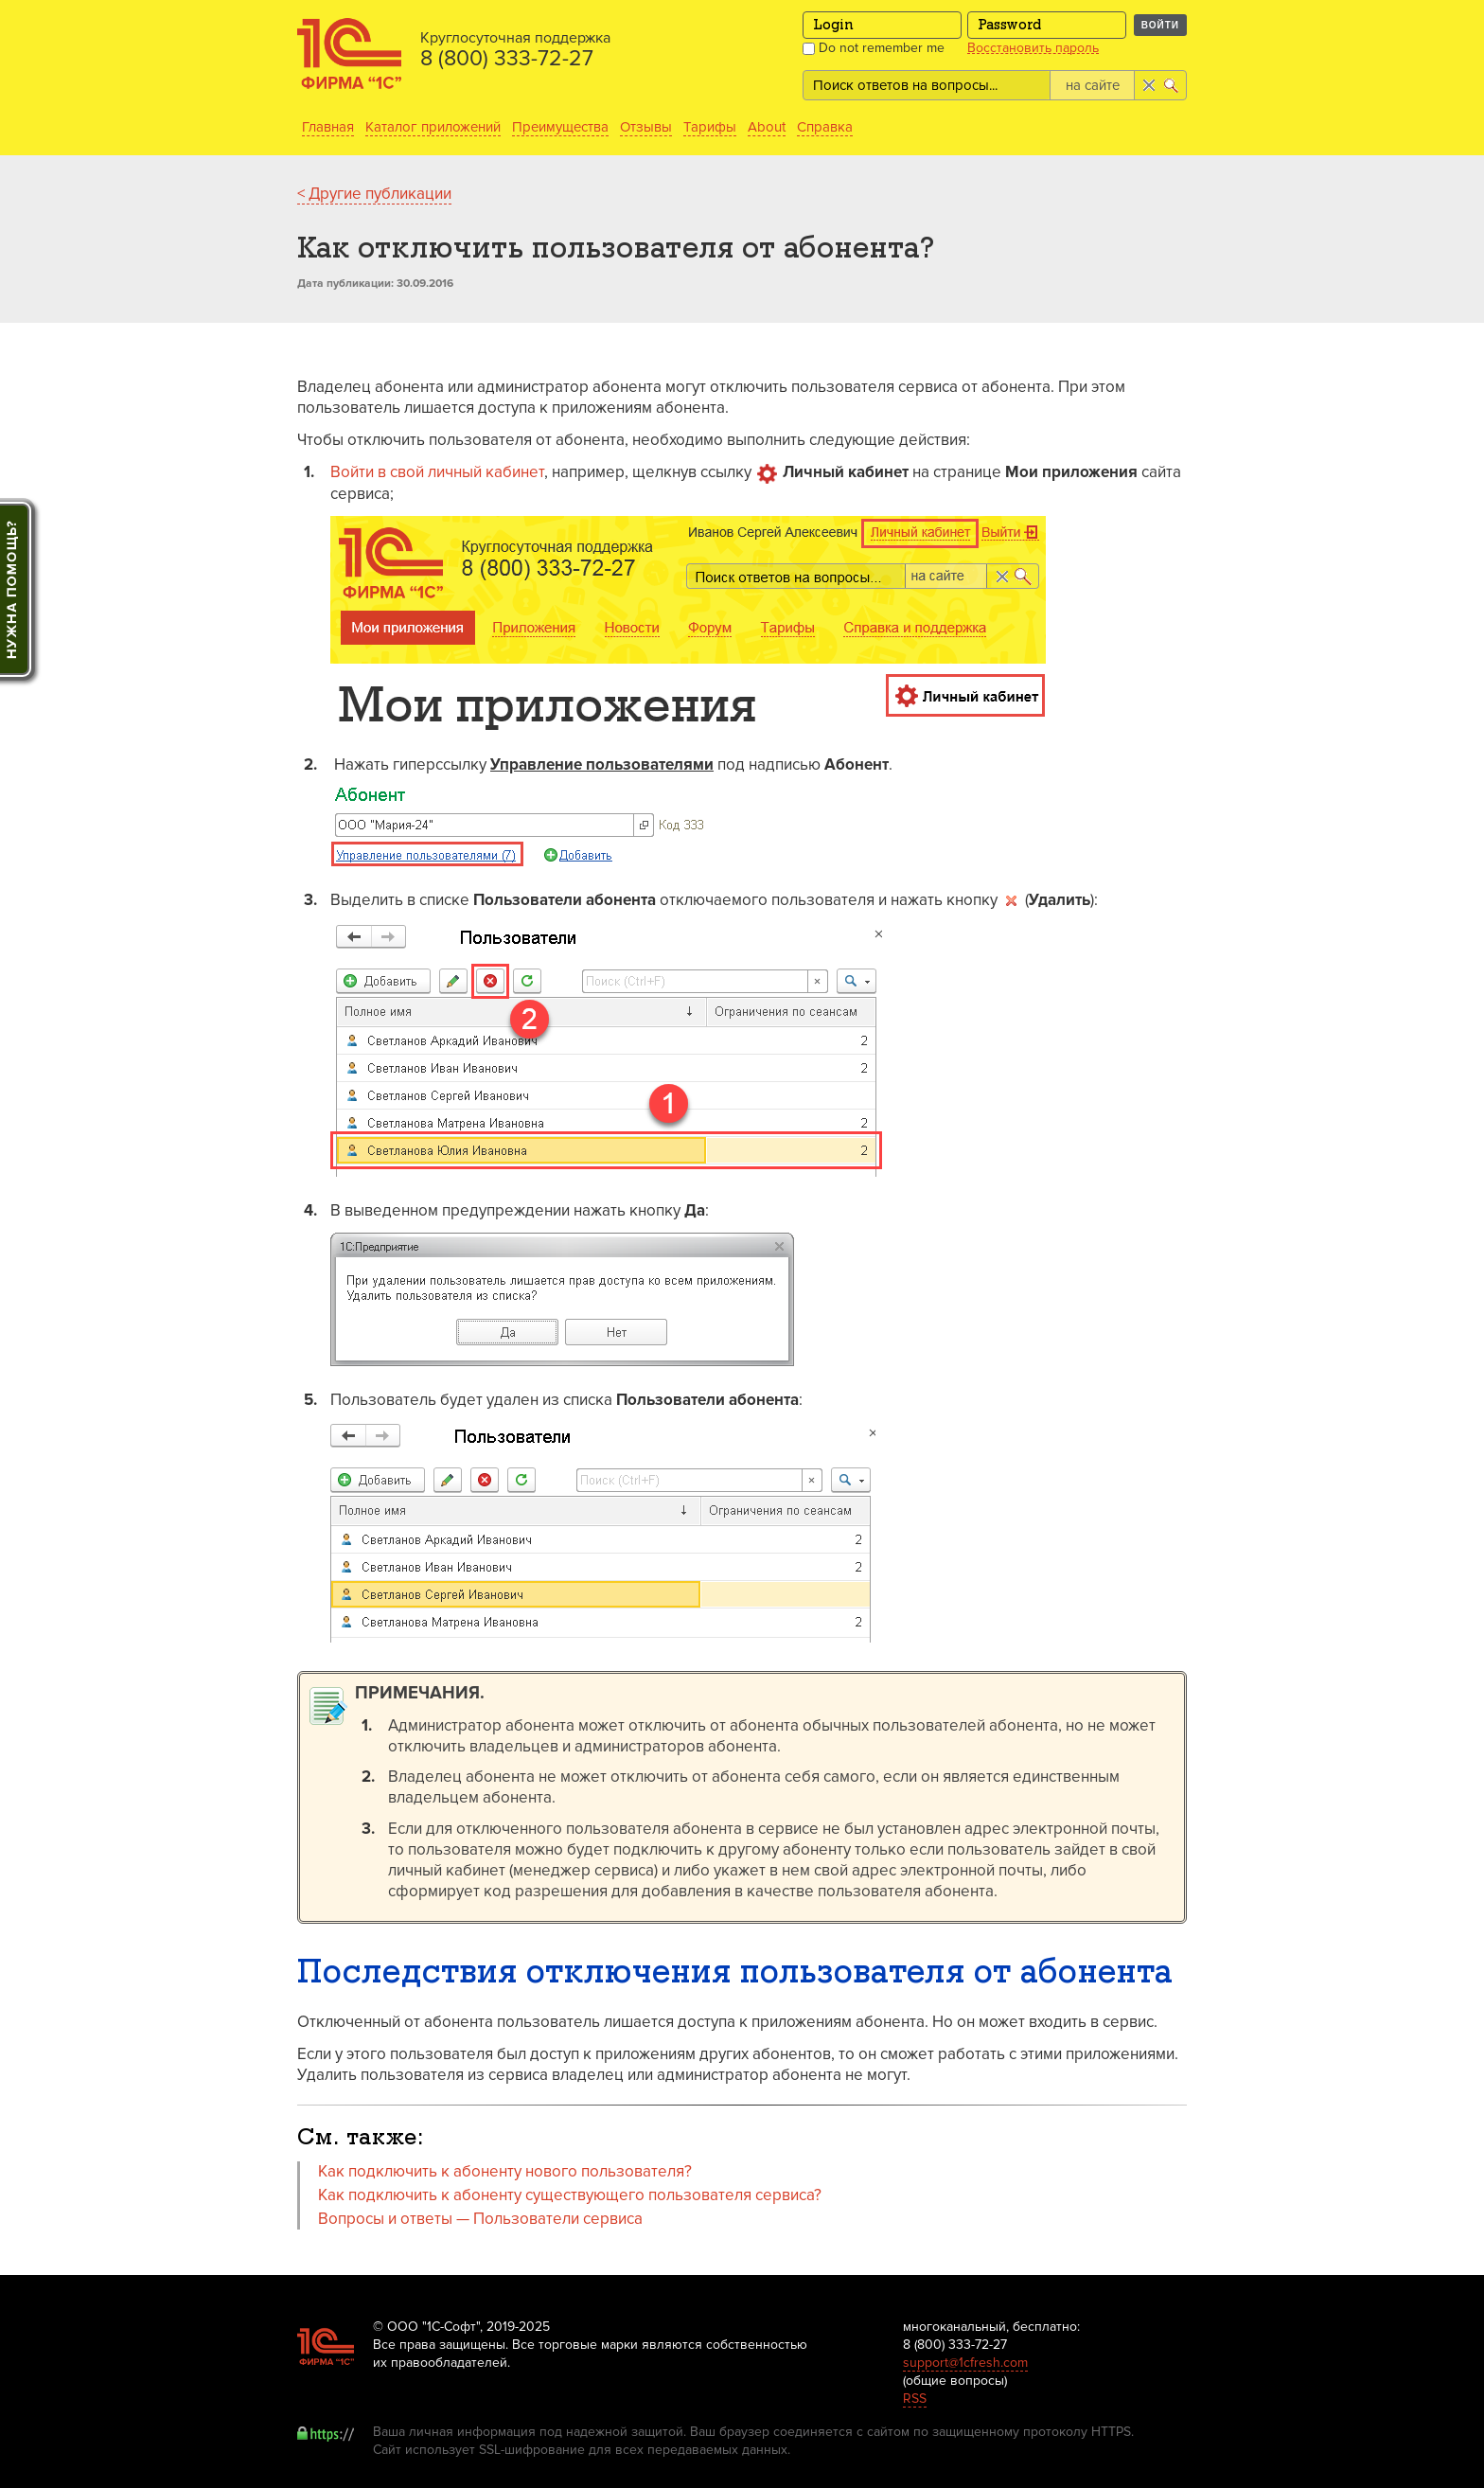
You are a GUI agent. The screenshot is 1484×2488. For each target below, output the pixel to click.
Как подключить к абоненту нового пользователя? (505, 2171)
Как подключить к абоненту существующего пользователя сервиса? (570, 2195)
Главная (328, 126)
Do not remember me (874, 48)
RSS (915, 2398)
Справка (825, 126)
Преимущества (560, 126)
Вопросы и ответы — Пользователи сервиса (480, 2219)
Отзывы (646, 126)
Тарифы (709, 126)
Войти (1160, 25)
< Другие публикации (374, 194)
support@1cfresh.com (965, 2363)
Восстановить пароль (1033, 48)
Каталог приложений (433, 126)
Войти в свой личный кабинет (437, 472)
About (767, 126)
